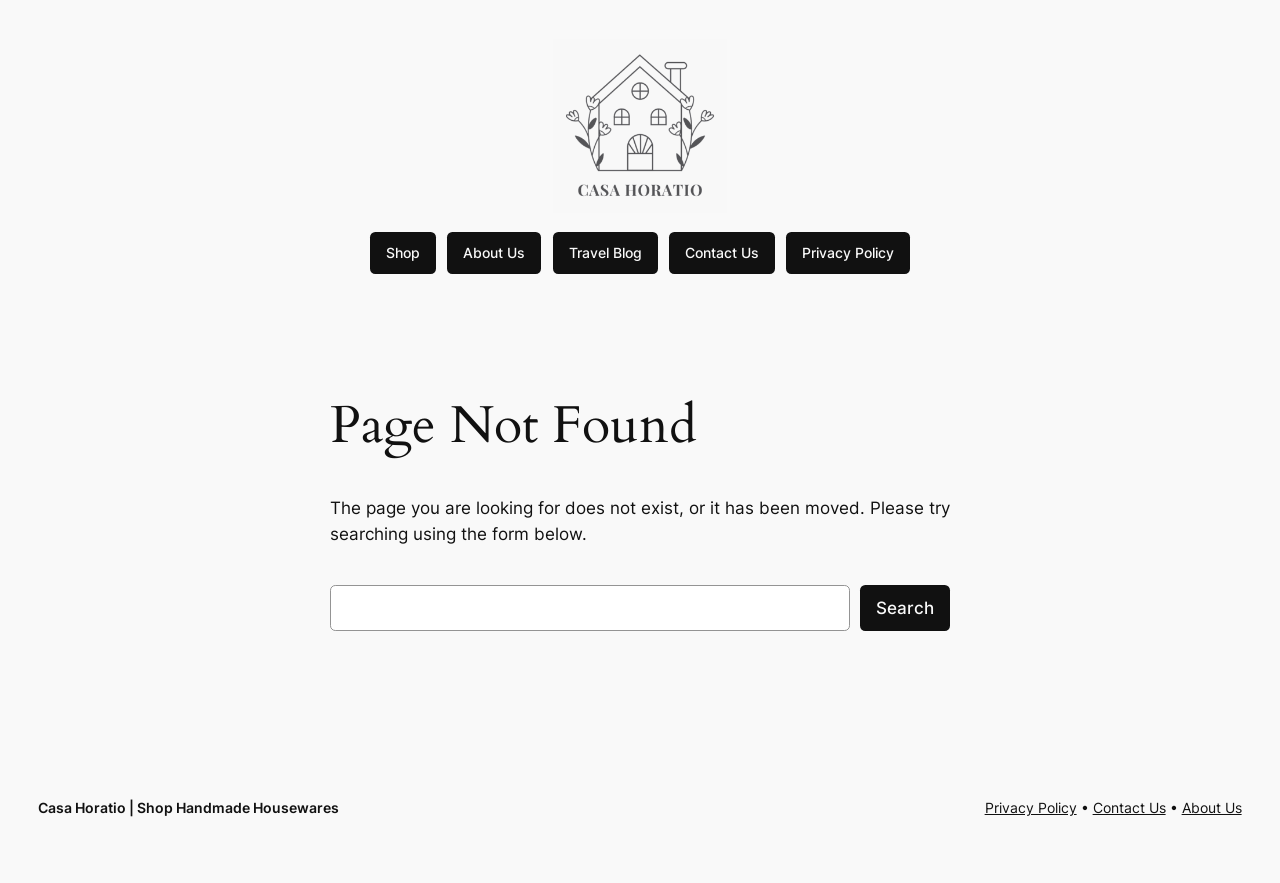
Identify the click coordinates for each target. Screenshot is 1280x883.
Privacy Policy (848, 252)
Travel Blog (605, 252)
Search (905, 608)
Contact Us (722, 252)
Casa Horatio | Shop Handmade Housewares (188, 807)
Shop (403, 252)
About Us (494, 252)
